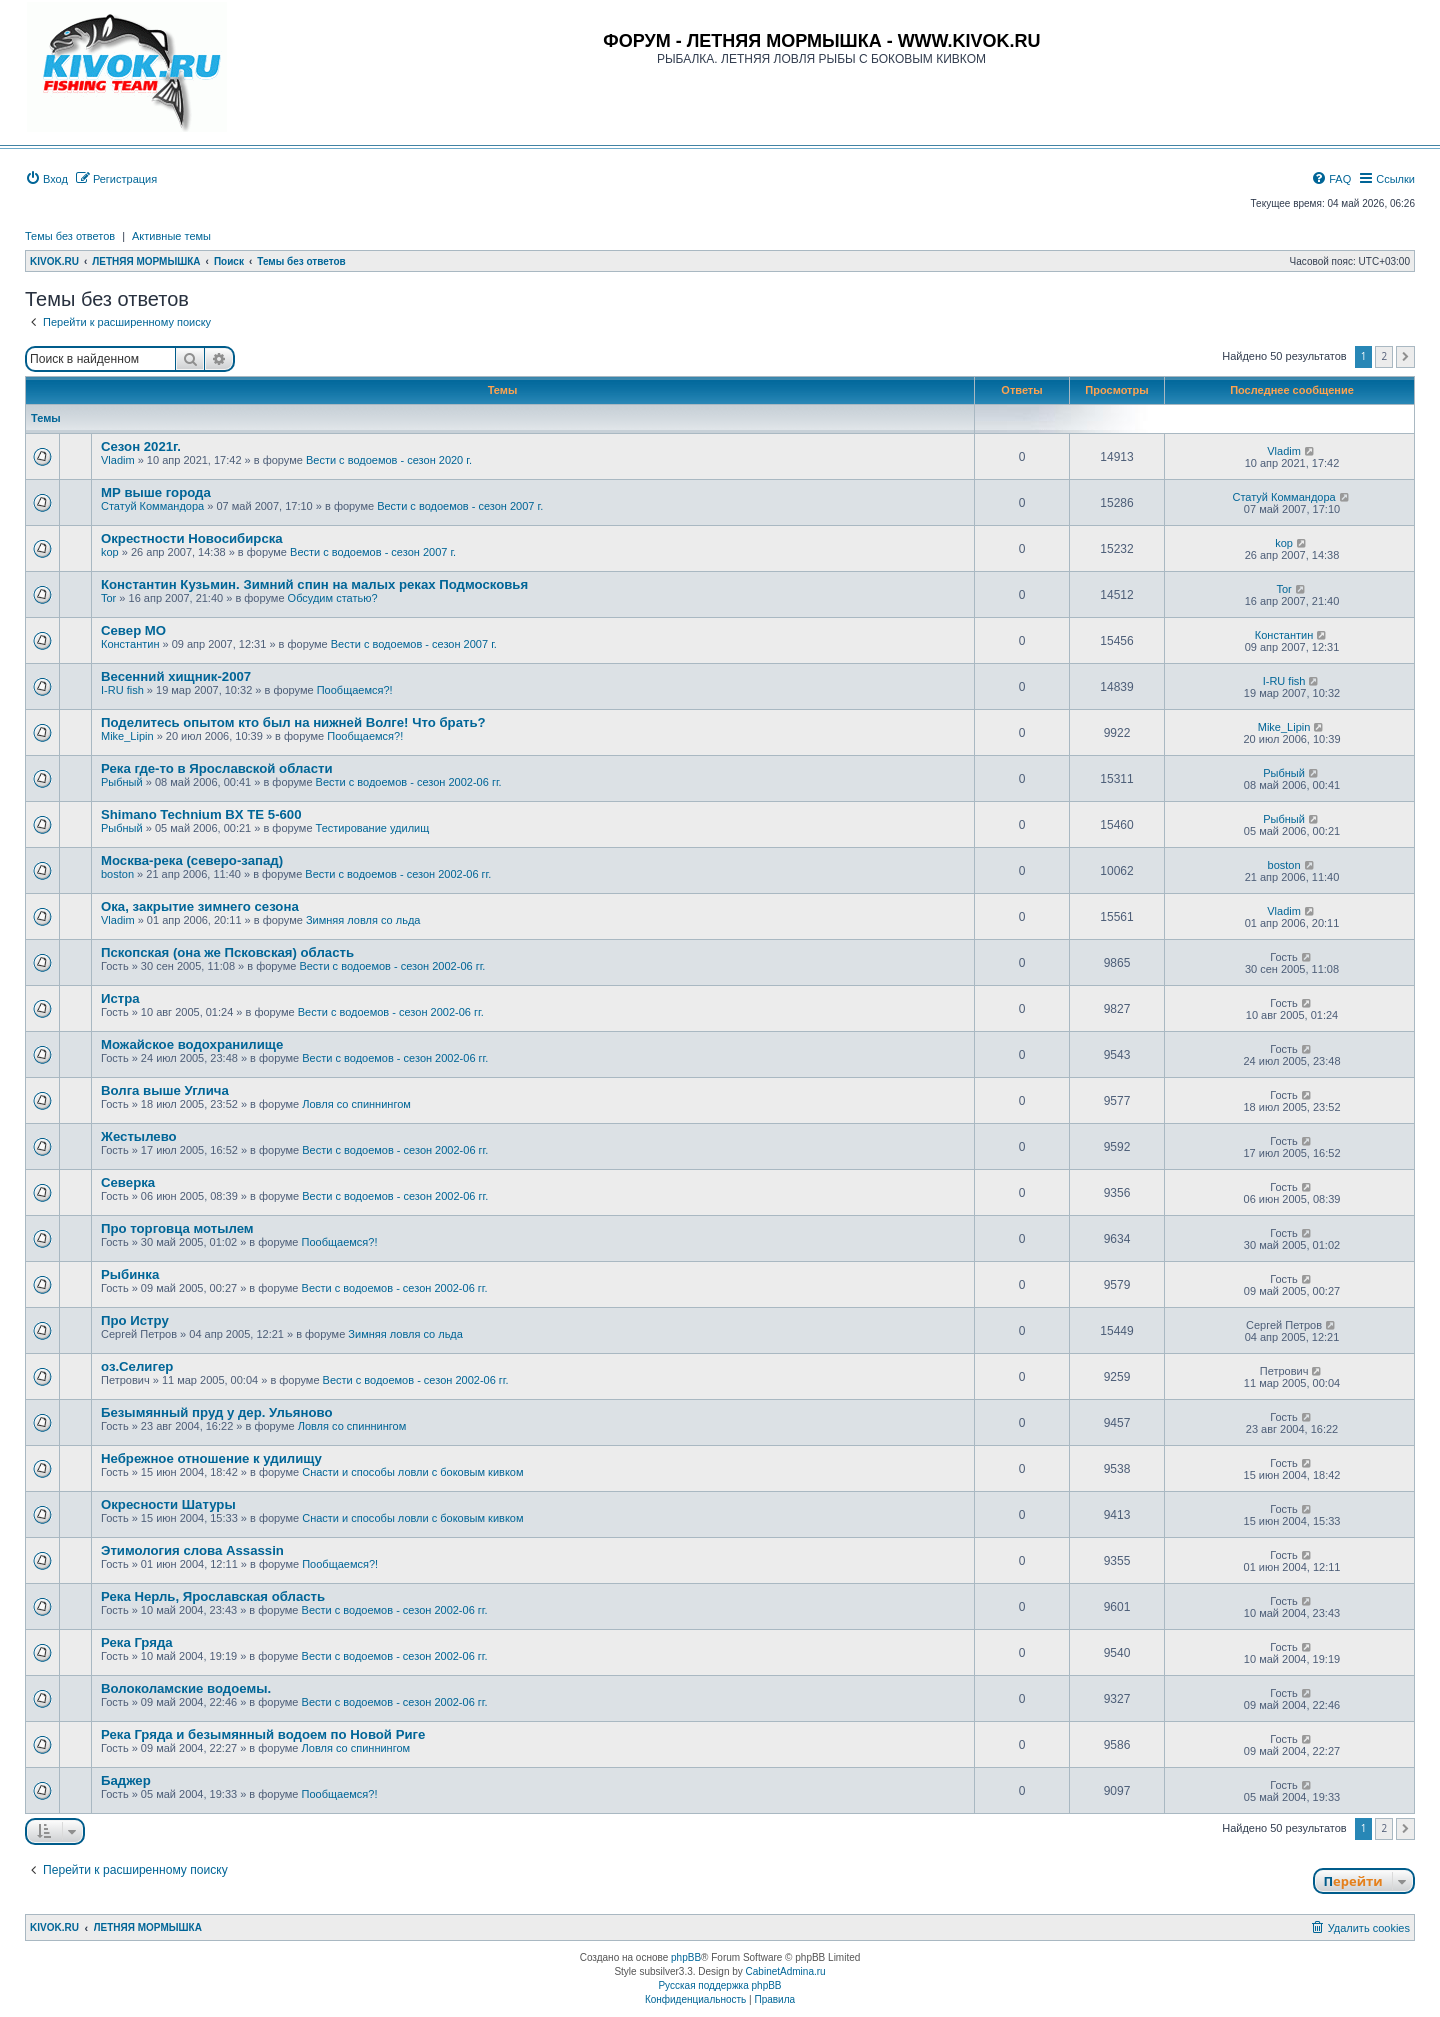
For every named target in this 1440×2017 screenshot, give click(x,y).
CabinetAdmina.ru (786, 1971)
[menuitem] (46, 179)
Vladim (118, 460)
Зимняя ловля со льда (363, 920)
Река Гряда (137, 1642)
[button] (1405, 357)
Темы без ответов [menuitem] (70, 236)
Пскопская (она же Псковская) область (227, 952)
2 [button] (1384, 356)
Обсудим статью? (333, 598)
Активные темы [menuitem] (171, 236)
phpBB (686, 1957)
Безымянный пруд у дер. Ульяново (217, 1412)
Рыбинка (130, 1274)
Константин (130, 644)
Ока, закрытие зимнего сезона (200, 906)
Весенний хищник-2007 (176, 676)
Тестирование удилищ (373, 828)
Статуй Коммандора (152, 506)
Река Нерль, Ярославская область (213, 1596)
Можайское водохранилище (192, 1044)
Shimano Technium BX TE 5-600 (201, 814)
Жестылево (139, 1136)
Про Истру (135, 1320)
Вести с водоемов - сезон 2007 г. (460, 506)
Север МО (133, 630)
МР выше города (156, 492)
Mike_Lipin (127, 736)
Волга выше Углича (165, 1090)
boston (117, 874)
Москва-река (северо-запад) (192, 860)
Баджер (126, 1780)
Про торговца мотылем (177, 1228)
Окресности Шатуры (168, 1504)
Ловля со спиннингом (356, 1104)
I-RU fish (122, 690)
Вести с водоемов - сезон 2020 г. (389, 460)
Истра (120, 998)
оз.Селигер (137, 1366)
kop (110, 552)
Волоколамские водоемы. (186, 1688)
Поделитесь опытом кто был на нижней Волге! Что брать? (293, 722)
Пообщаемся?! (355, 690)
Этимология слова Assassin (192, 1550)
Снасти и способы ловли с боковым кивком (412, 1472)
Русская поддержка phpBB (719, 1985)
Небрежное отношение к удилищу (211, 1458)
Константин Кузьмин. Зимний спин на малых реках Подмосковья (314, 584)
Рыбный (122, 782)
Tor (108, 598)
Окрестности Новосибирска (192, 538)
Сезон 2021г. (141, 446)
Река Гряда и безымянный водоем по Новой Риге (263, 1734)
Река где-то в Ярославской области (217, 768)
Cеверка (128, 1182)
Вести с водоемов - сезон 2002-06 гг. (409, 782)
